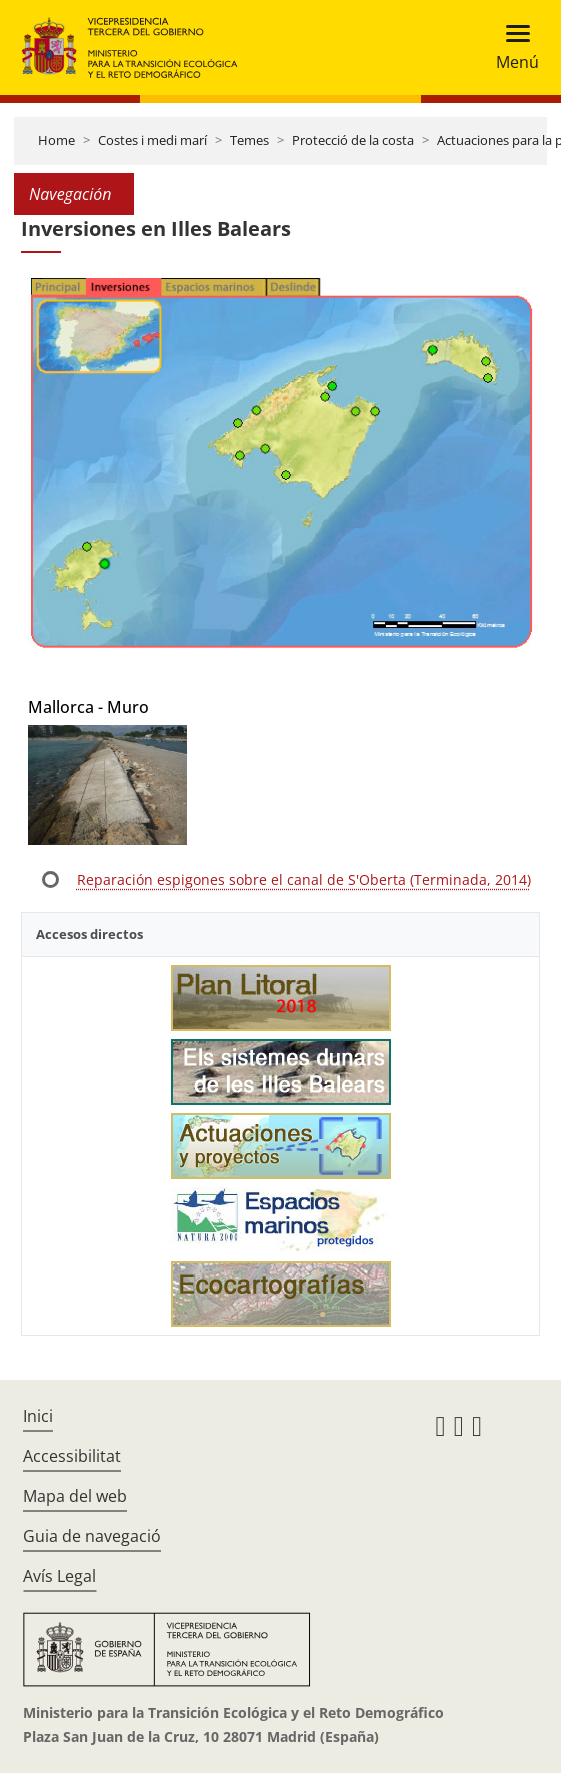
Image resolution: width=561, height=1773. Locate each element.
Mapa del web (75, 1496)
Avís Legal (59, 1576)
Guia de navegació (92, 1536)
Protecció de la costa (353, 140)
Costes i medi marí (152, 140)
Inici (38, 1416)
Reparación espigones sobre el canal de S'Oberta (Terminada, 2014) (304, 879)
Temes (249, 140)
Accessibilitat (72, 1456)
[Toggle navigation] (511, 47)
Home (56, 140)
